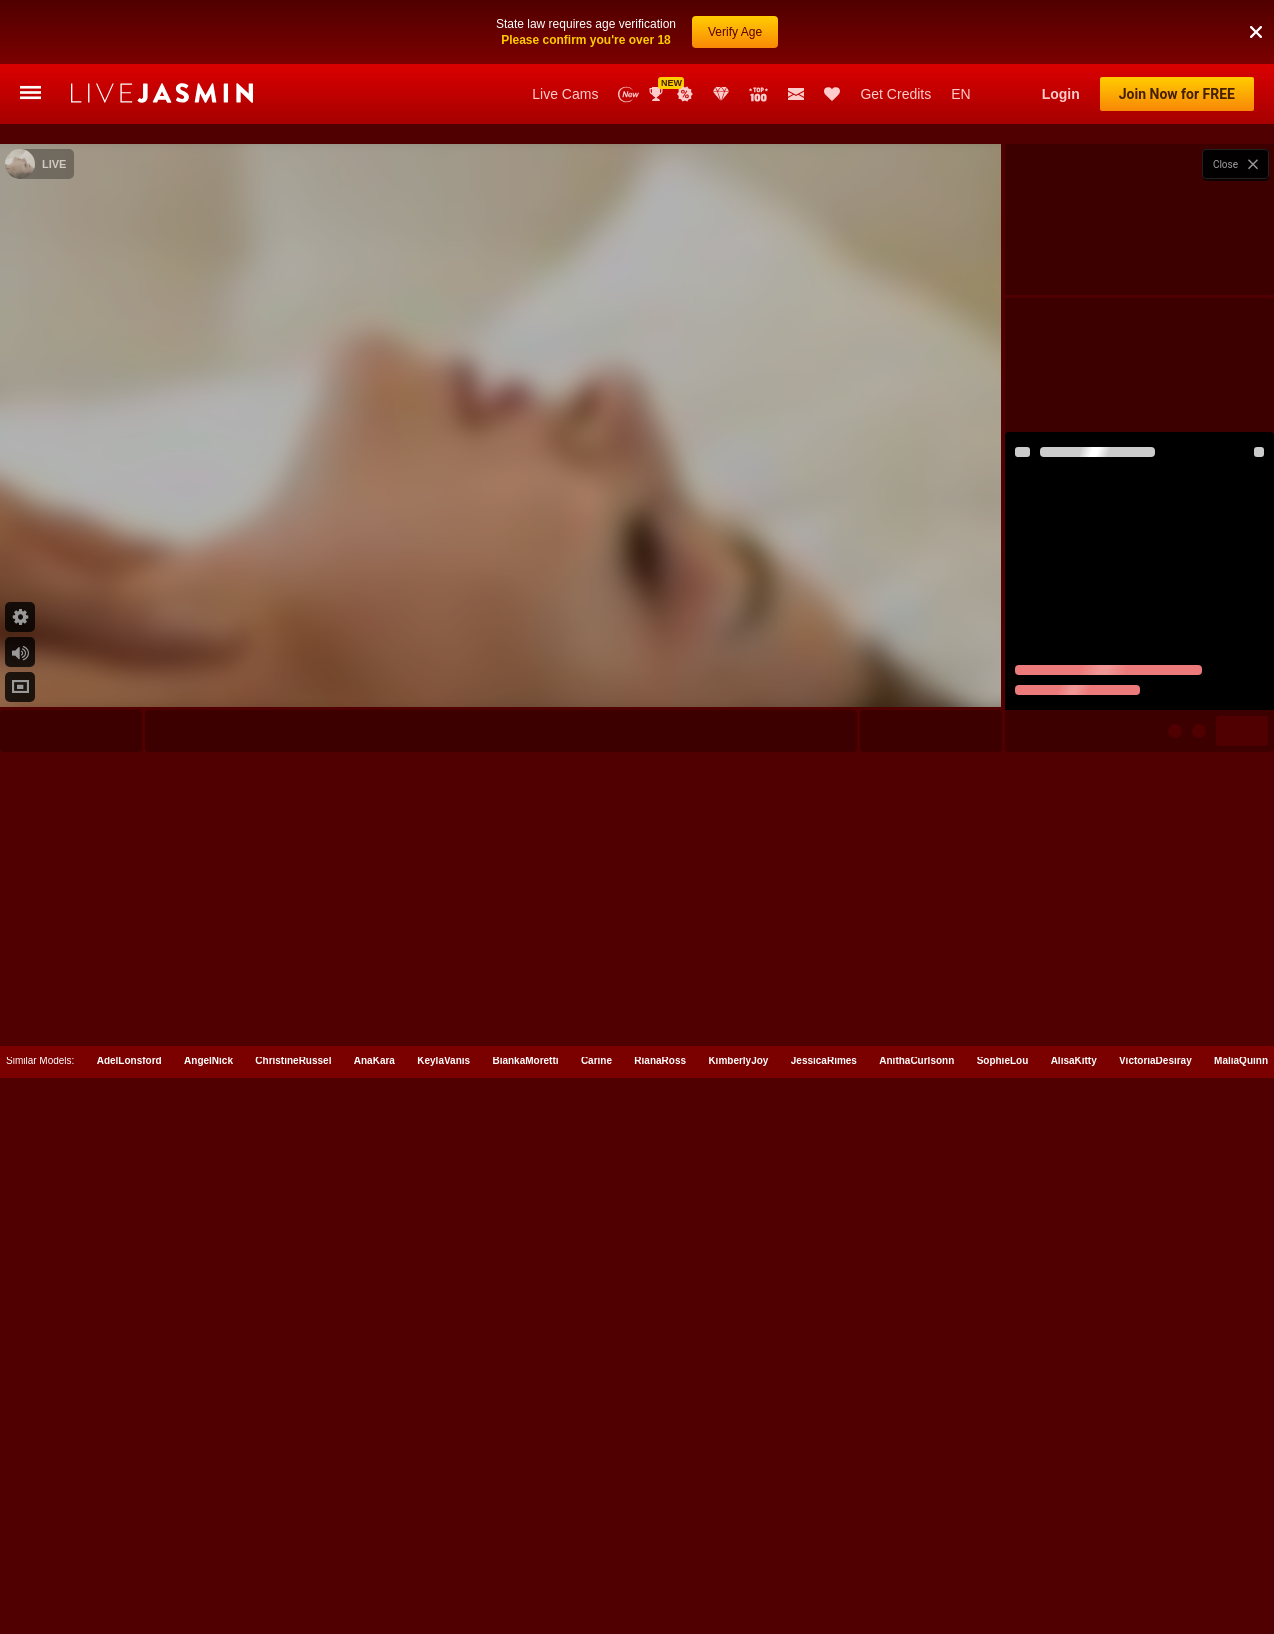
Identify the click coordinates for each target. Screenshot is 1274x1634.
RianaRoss (660, 1544)
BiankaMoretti (525, 1544)
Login (1061, 94)
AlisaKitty (1074, 1544)
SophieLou (1003, 1544)
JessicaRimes (824, 1544)
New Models (628, 94)
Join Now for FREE (1177, 94)
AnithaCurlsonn (916, 1544)
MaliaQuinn (1241, 1544)
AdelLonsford (129, 1544)
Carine (596, 1544)
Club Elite (721, 94)
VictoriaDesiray (1155, 1544)
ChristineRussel (293, 1544)
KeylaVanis (443, 1544)
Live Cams (565, 94)
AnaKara (374, 1544)
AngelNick (208, 1544)
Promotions (685, 94)
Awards (658, 94)
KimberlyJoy (738, 1544)
